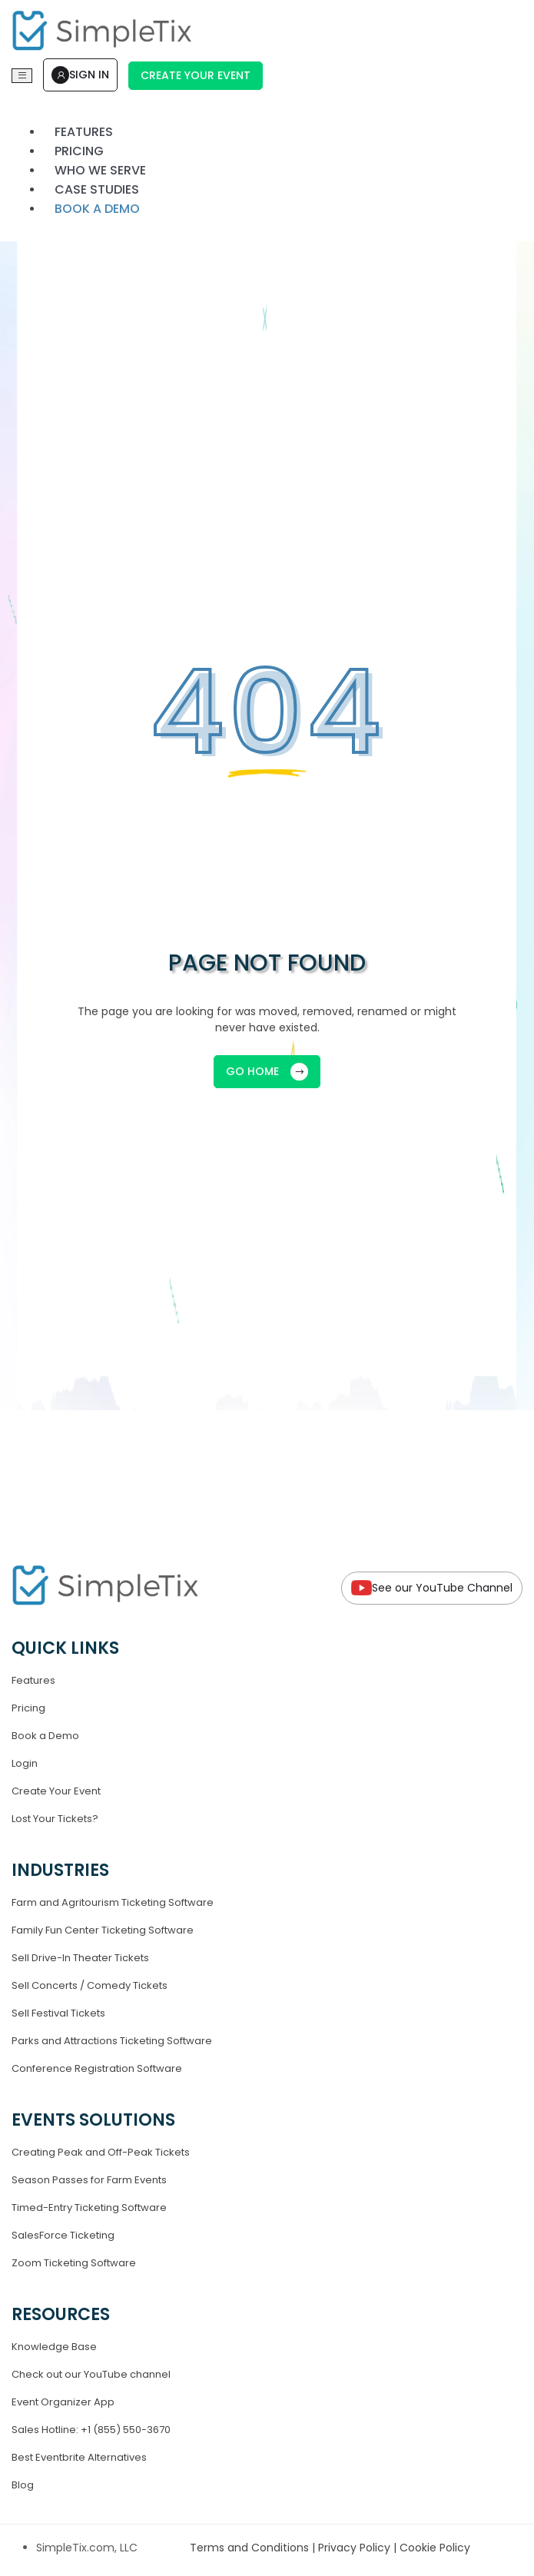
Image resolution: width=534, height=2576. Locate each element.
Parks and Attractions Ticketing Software (112, 2040)
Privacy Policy (355, 2547)
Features (33, 1680)
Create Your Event (195, 75)
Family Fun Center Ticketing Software (103, 1930)
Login (25, 1763)
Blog (23, 2485)
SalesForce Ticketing (63, 2235)
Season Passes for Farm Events (89, 2180)
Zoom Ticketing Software (74, 2263)
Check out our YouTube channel (91, 2374)
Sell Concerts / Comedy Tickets (89, 1985)
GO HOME (267, 1072)
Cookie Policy (435, 2547)
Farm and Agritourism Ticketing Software (113, 1902)
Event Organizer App (63, 2402)
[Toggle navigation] (22, 75)
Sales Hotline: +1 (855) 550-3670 (91, 2429)
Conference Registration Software (97, 2068)
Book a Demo (45, 1735)
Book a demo (97, 208)
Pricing (28, 1708)
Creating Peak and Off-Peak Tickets (101, 2152)
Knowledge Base (54, 2346)
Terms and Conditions (251, 2547)
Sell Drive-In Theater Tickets (80, 1957)
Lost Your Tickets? (55, 1818)
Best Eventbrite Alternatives (79, 2457)
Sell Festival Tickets (58, 2013)
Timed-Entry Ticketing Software (89, 2207)
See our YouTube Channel (431, 1588)
